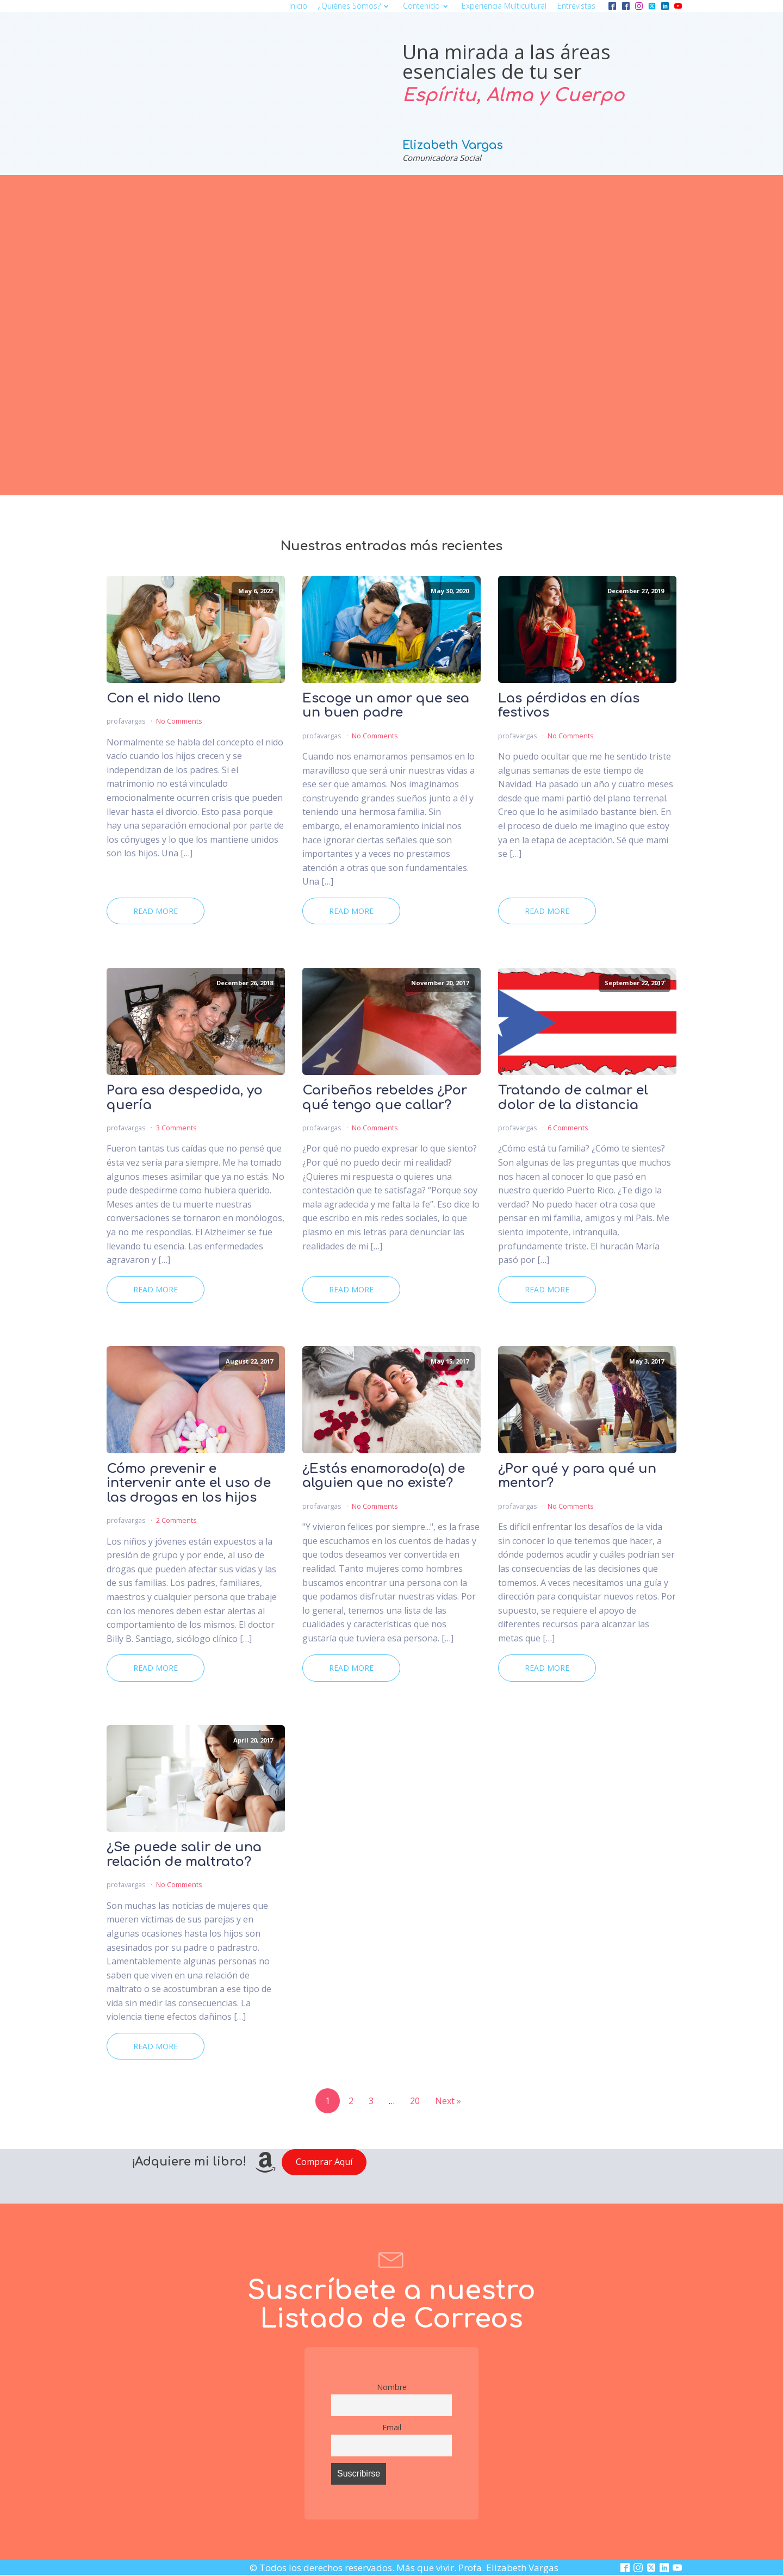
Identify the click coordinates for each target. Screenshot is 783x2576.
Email (391, 2427)
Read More (155, 911)
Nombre (392, 2387)
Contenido (427, 6)
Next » (448, 2101)
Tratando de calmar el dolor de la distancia (573, 1098)
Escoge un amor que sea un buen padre (385, 706)
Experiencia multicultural (504, 6)
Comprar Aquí (324, 2162)
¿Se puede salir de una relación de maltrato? (184, 1854)
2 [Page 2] (351, 2101)
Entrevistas (576, 6)
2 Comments (176, 1520)
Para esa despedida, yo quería (185, 1098)
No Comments (179, 721)
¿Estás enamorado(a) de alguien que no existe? (383, 1476)
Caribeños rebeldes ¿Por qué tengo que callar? (384, 1098)
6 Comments (568, 1128)
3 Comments (176, 1128)
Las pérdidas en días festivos (568, 706)
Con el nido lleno (164, 699)
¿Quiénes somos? (354, 6)
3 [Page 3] (371, 2101)
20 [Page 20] (415, 2101)
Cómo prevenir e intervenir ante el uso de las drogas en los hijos (189, 1483)
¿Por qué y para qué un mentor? (577, 1476)
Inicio (298, 6)
